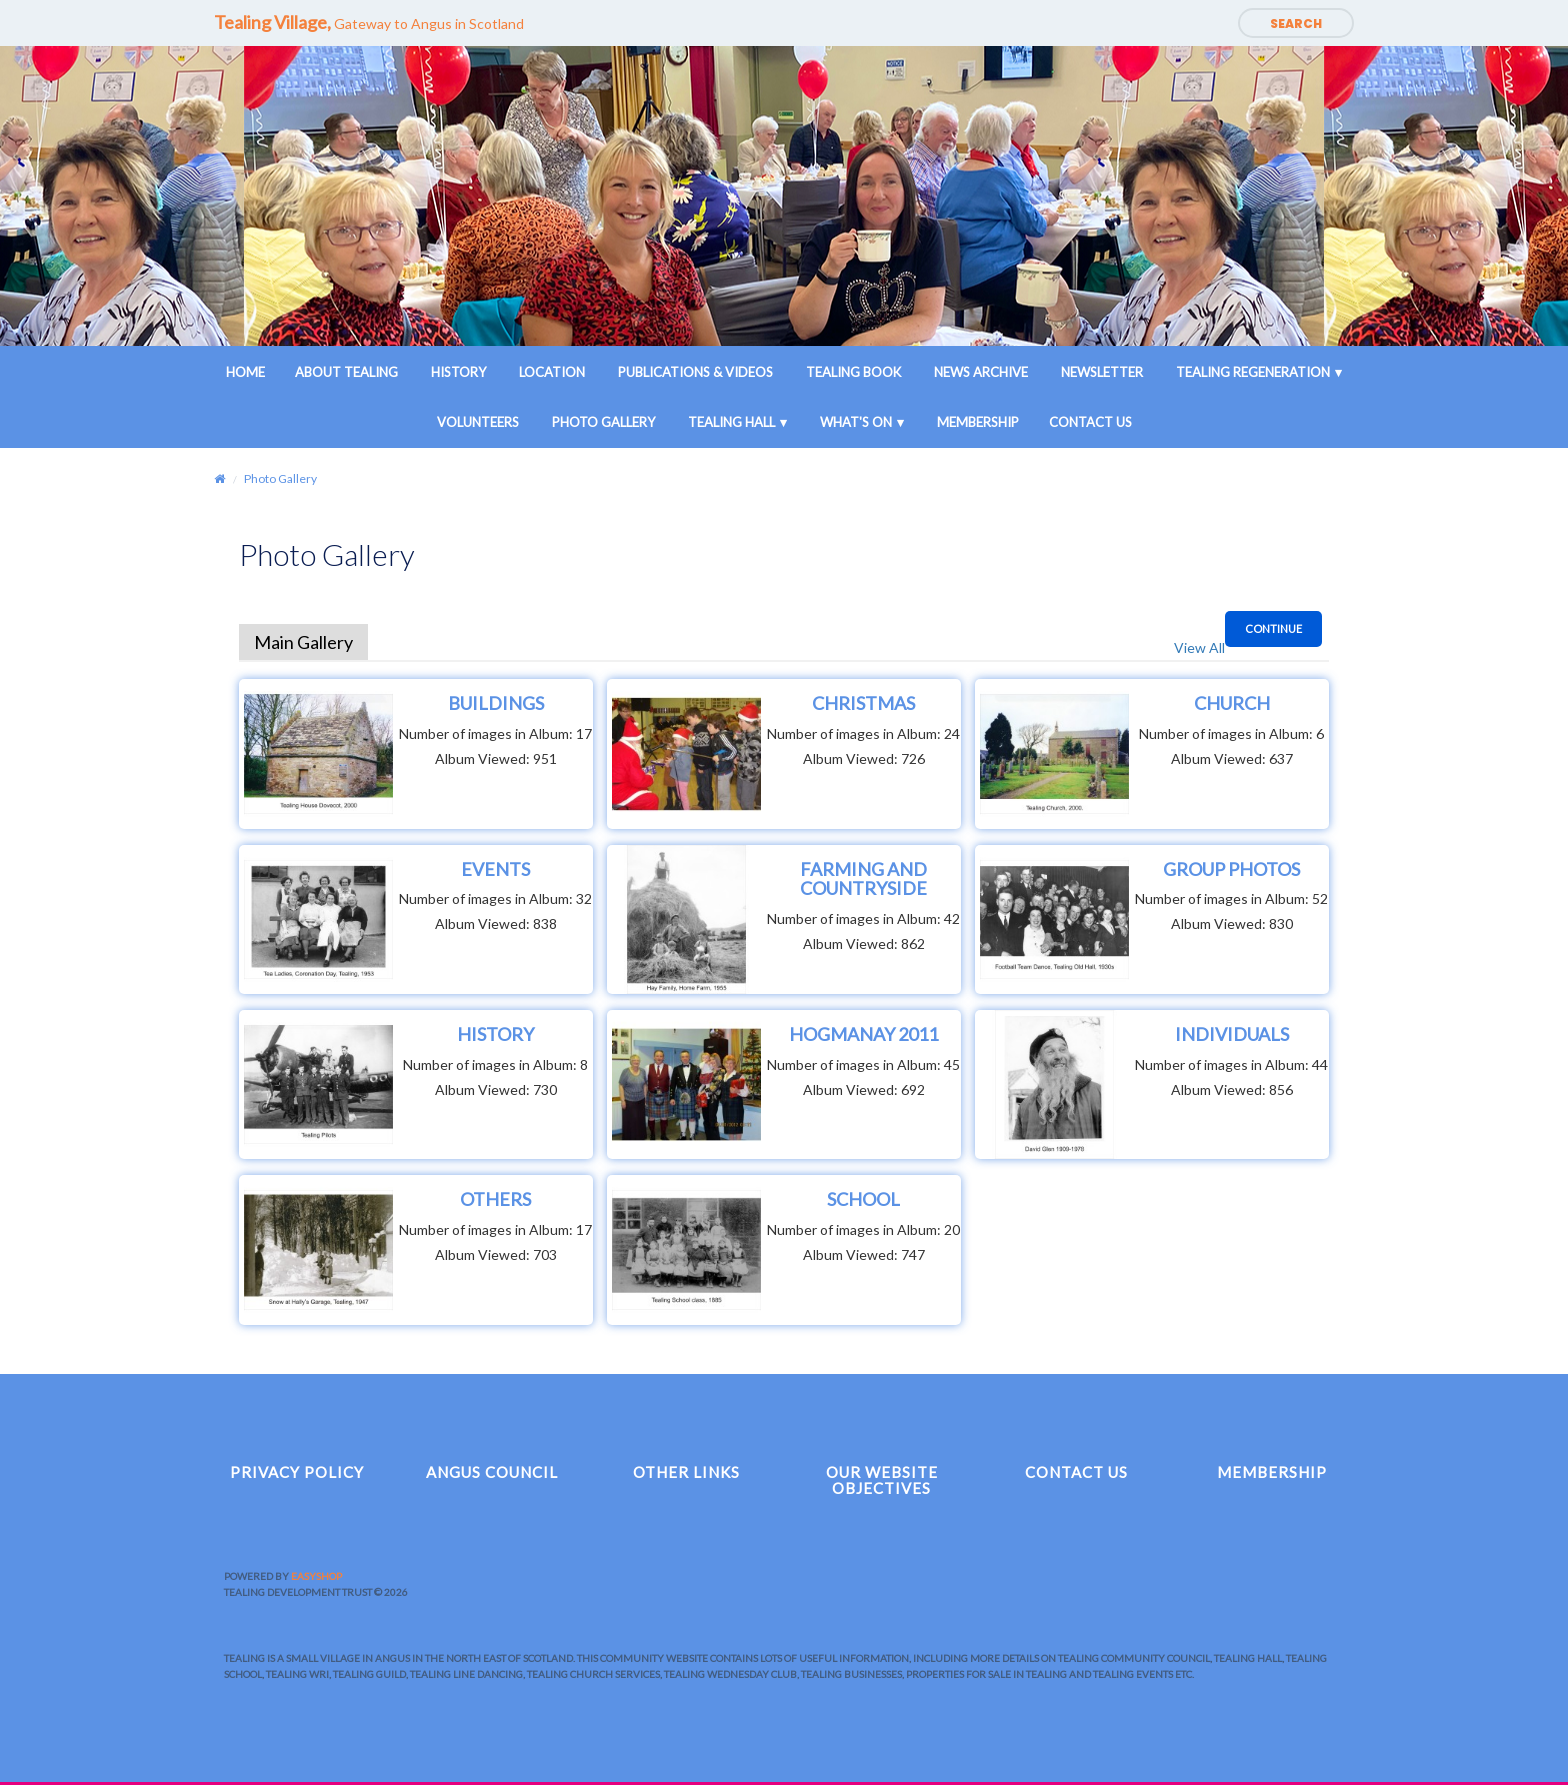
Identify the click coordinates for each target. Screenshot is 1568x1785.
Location (552, 372)
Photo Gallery (603, 422)
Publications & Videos (695, 372)
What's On (856, 422)
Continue (1273, 628)
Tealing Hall (731, 422)
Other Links (686, 1472)
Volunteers (478, 422)
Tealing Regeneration (1253, 372)
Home (245, 372)
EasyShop (316, 1576)
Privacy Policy (297, 1472)
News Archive (981, 372)
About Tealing (346, 372)
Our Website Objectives (882, 1480)
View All (1199, 647)
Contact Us (1090, 422)
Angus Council (492, 1472)
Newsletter (1102, 372)
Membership (978, 422)
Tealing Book (853, 372)
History (458, 372)
